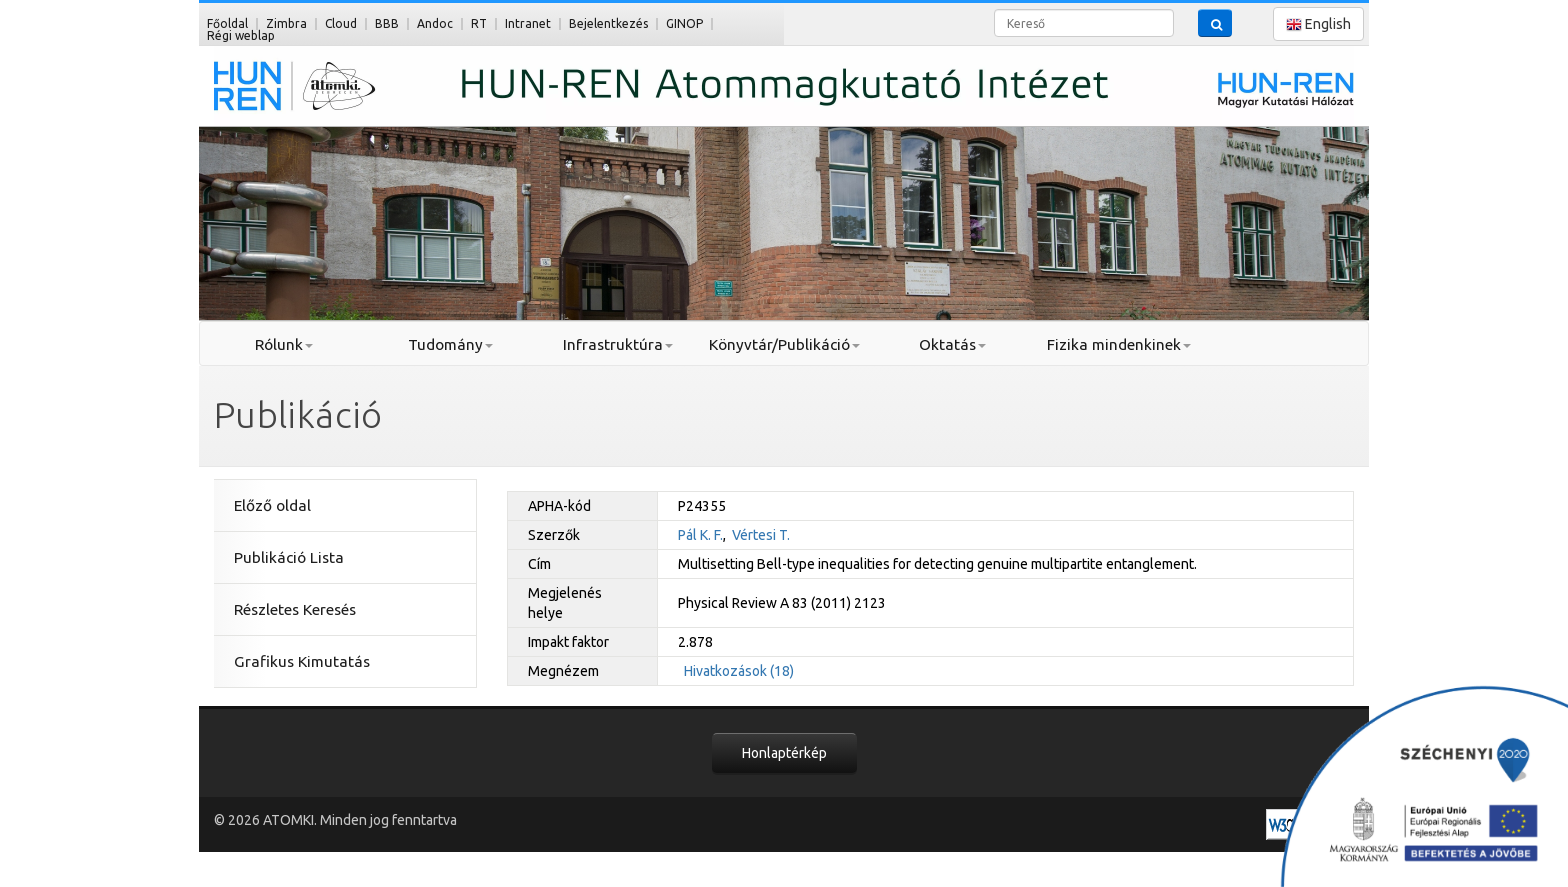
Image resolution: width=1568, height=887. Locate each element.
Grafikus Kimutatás (302, 661)
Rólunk (284, 344)
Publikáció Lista (289, 557)
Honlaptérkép (784, 753)
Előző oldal (272, 505)
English (1318, 24)
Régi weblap (241, 35)
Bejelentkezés (608, 23)
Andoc (435, 23)
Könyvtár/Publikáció (784, 344)
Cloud (341, 23)
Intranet (528, 23)
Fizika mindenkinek (1119, 344)
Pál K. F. (700, 535)
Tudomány (450, 344)
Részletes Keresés (295, 609)
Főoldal (227, 23)
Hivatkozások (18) (739, 671)
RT (479, 23)
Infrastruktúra (618, 344)
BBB (387, 23)
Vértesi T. (761, 535)
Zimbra (286, 23)
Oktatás (952, 344)
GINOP (684, 23)
